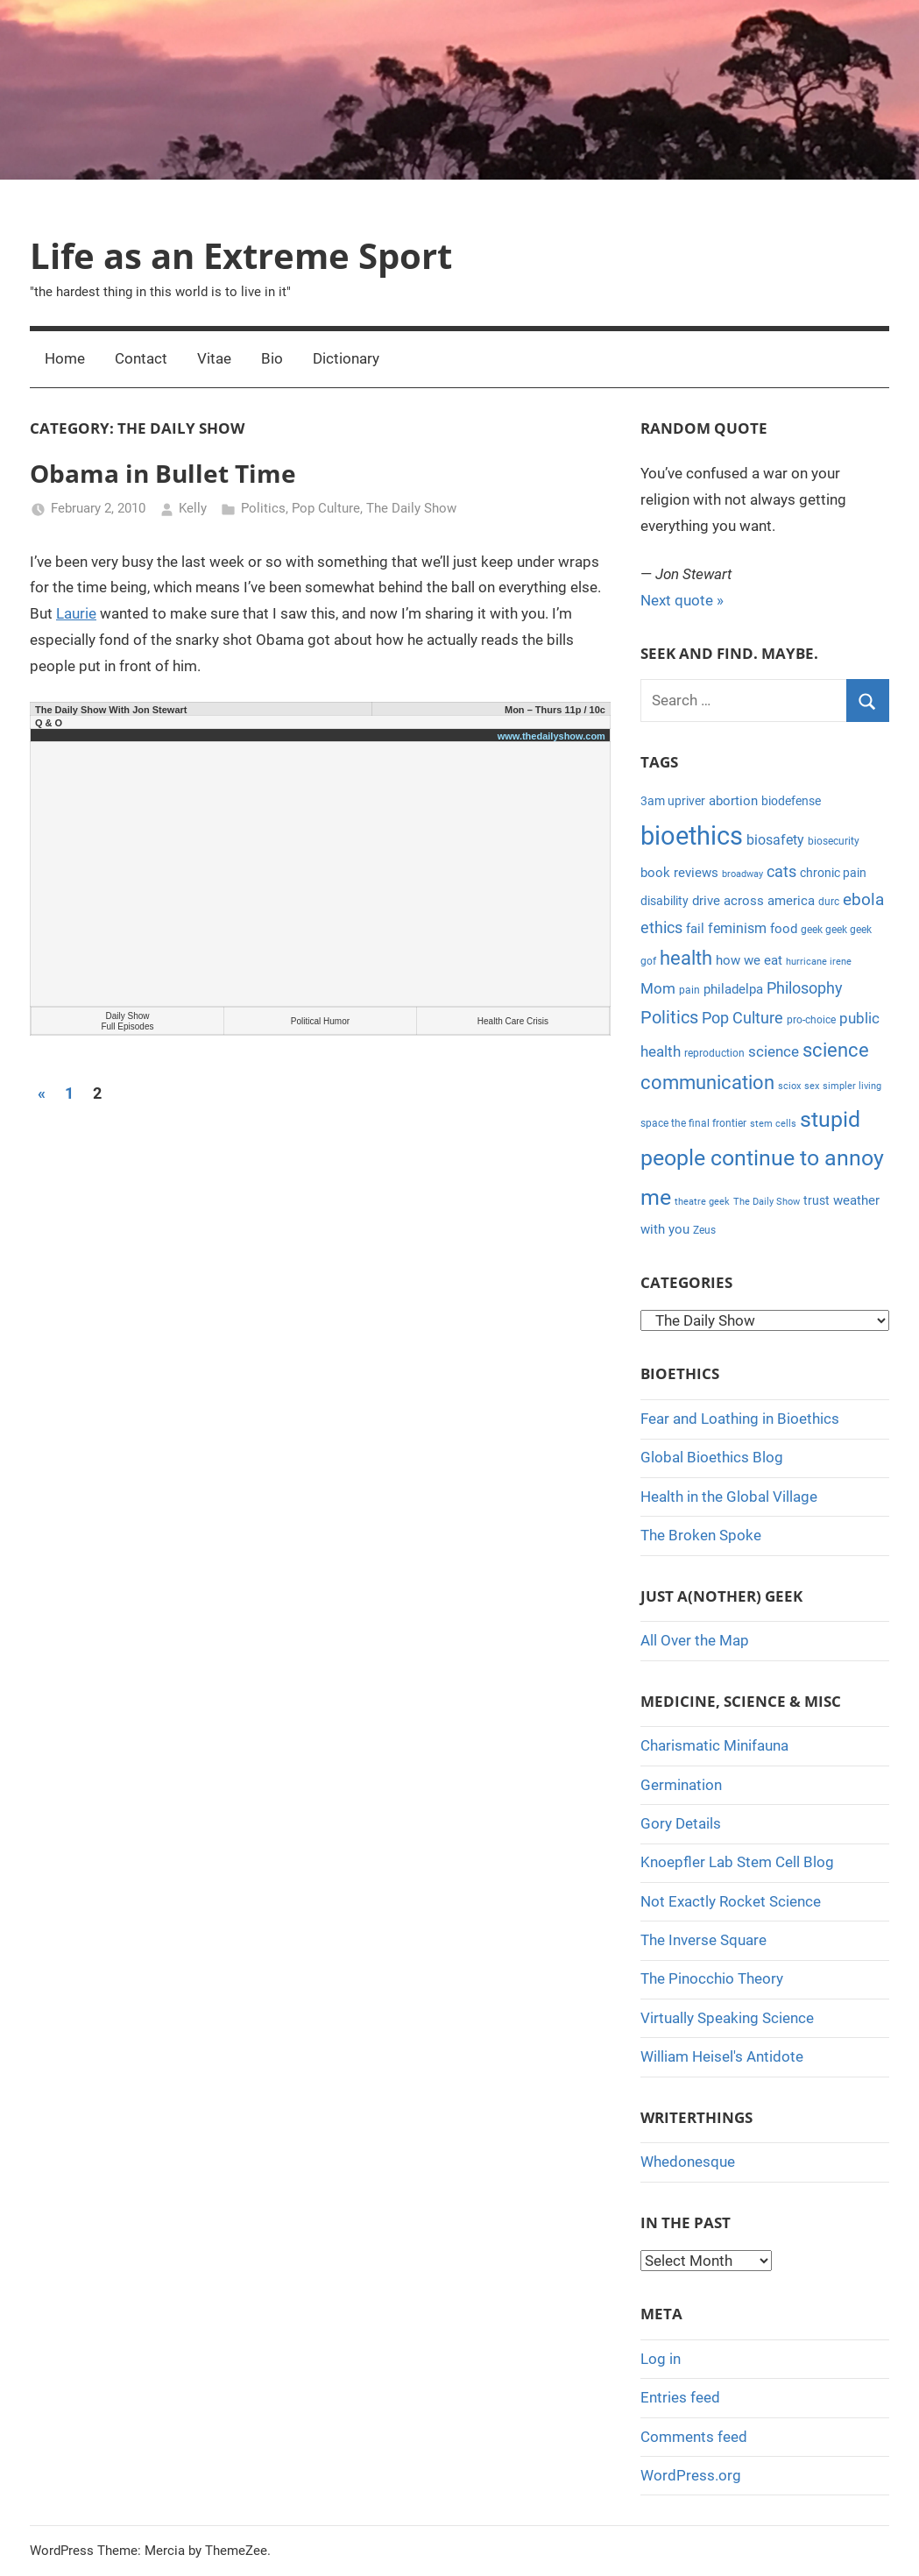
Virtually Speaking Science (727, 2018)
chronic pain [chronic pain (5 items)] (833, 873)
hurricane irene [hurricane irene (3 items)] (819, 961)
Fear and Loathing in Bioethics (739, 1418)
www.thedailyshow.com (551, 736)
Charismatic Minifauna (714, 1745)
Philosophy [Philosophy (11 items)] (805, 988)
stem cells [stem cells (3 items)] (773, 1123)
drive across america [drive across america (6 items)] (753, 901)
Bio (272, 358)
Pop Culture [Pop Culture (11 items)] (742, 1017)
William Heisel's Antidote (721, 2056)
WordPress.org (690, 2475)
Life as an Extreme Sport (241, 255)
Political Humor (320, 1021)
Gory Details (680, 1823)
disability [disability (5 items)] (664, 901)
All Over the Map (694, 1640)
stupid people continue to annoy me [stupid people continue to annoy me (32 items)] (762, 1158)
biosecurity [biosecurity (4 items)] (833, 841)
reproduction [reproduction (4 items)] (714, 1053)
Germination (681, 1785)
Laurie (76, 613)
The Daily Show (411, 508)
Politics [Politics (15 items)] (669, 1017)
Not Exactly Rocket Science (730, 1901)
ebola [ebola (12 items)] (863, 899)
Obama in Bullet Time (163, 473)
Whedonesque (687, 2161)
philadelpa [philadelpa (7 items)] (733, 989)
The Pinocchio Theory (711, 1978)
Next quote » (682, 600)
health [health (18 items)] (686, 958)
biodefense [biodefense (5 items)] (791, 801)
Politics (263, 508)
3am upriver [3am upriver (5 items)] (672, 801)
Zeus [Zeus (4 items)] (704, 1230)
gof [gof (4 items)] (648, 961)
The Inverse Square (703, 1940)
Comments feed (693, 2436)
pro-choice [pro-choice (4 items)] (811, 1020)
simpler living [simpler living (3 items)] (852, 1086)
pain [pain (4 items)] (689, 990)
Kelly (193, 508)
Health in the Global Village (728, 1496)
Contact (141, 358)
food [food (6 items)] (783, 929)
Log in (660, 2358)
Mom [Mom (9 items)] (657, 988)
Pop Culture (326, 508)
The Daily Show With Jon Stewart (111, 709)
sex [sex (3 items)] (811, 1086)
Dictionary (346, 358)
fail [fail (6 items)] (695, 929)
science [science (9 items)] (773, 1051)
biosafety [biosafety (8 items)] (775, 840)
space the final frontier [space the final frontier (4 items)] (693, 1123)
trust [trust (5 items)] (816, 1200)
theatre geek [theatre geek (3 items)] (702, 1201)
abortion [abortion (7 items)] (733, 801)
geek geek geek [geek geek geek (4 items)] (836, 930)
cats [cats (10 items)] (781, 872)
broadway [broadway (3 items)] (742, 874)
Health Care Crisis (512, 1021)
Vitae (214, 358)
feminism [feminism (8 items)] (737, 928)
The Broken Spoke (700, 1535)
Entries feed (680, 2397)
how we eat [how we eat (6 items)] (749, 960)
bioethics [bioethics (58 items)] (691, 836)
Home (65, 358)
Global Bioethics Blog (711, 1457)
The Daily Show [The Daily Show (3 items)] (766, 1201)
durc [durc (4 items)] (828, 901)
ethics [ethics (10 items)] (661, 928)
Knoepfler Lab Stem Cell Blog (737, 1862)
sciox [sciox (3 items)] (789, 1086)
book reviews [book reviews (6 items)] (679, 873)
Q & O (48, 723)
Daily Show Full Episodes (127, 1021)
